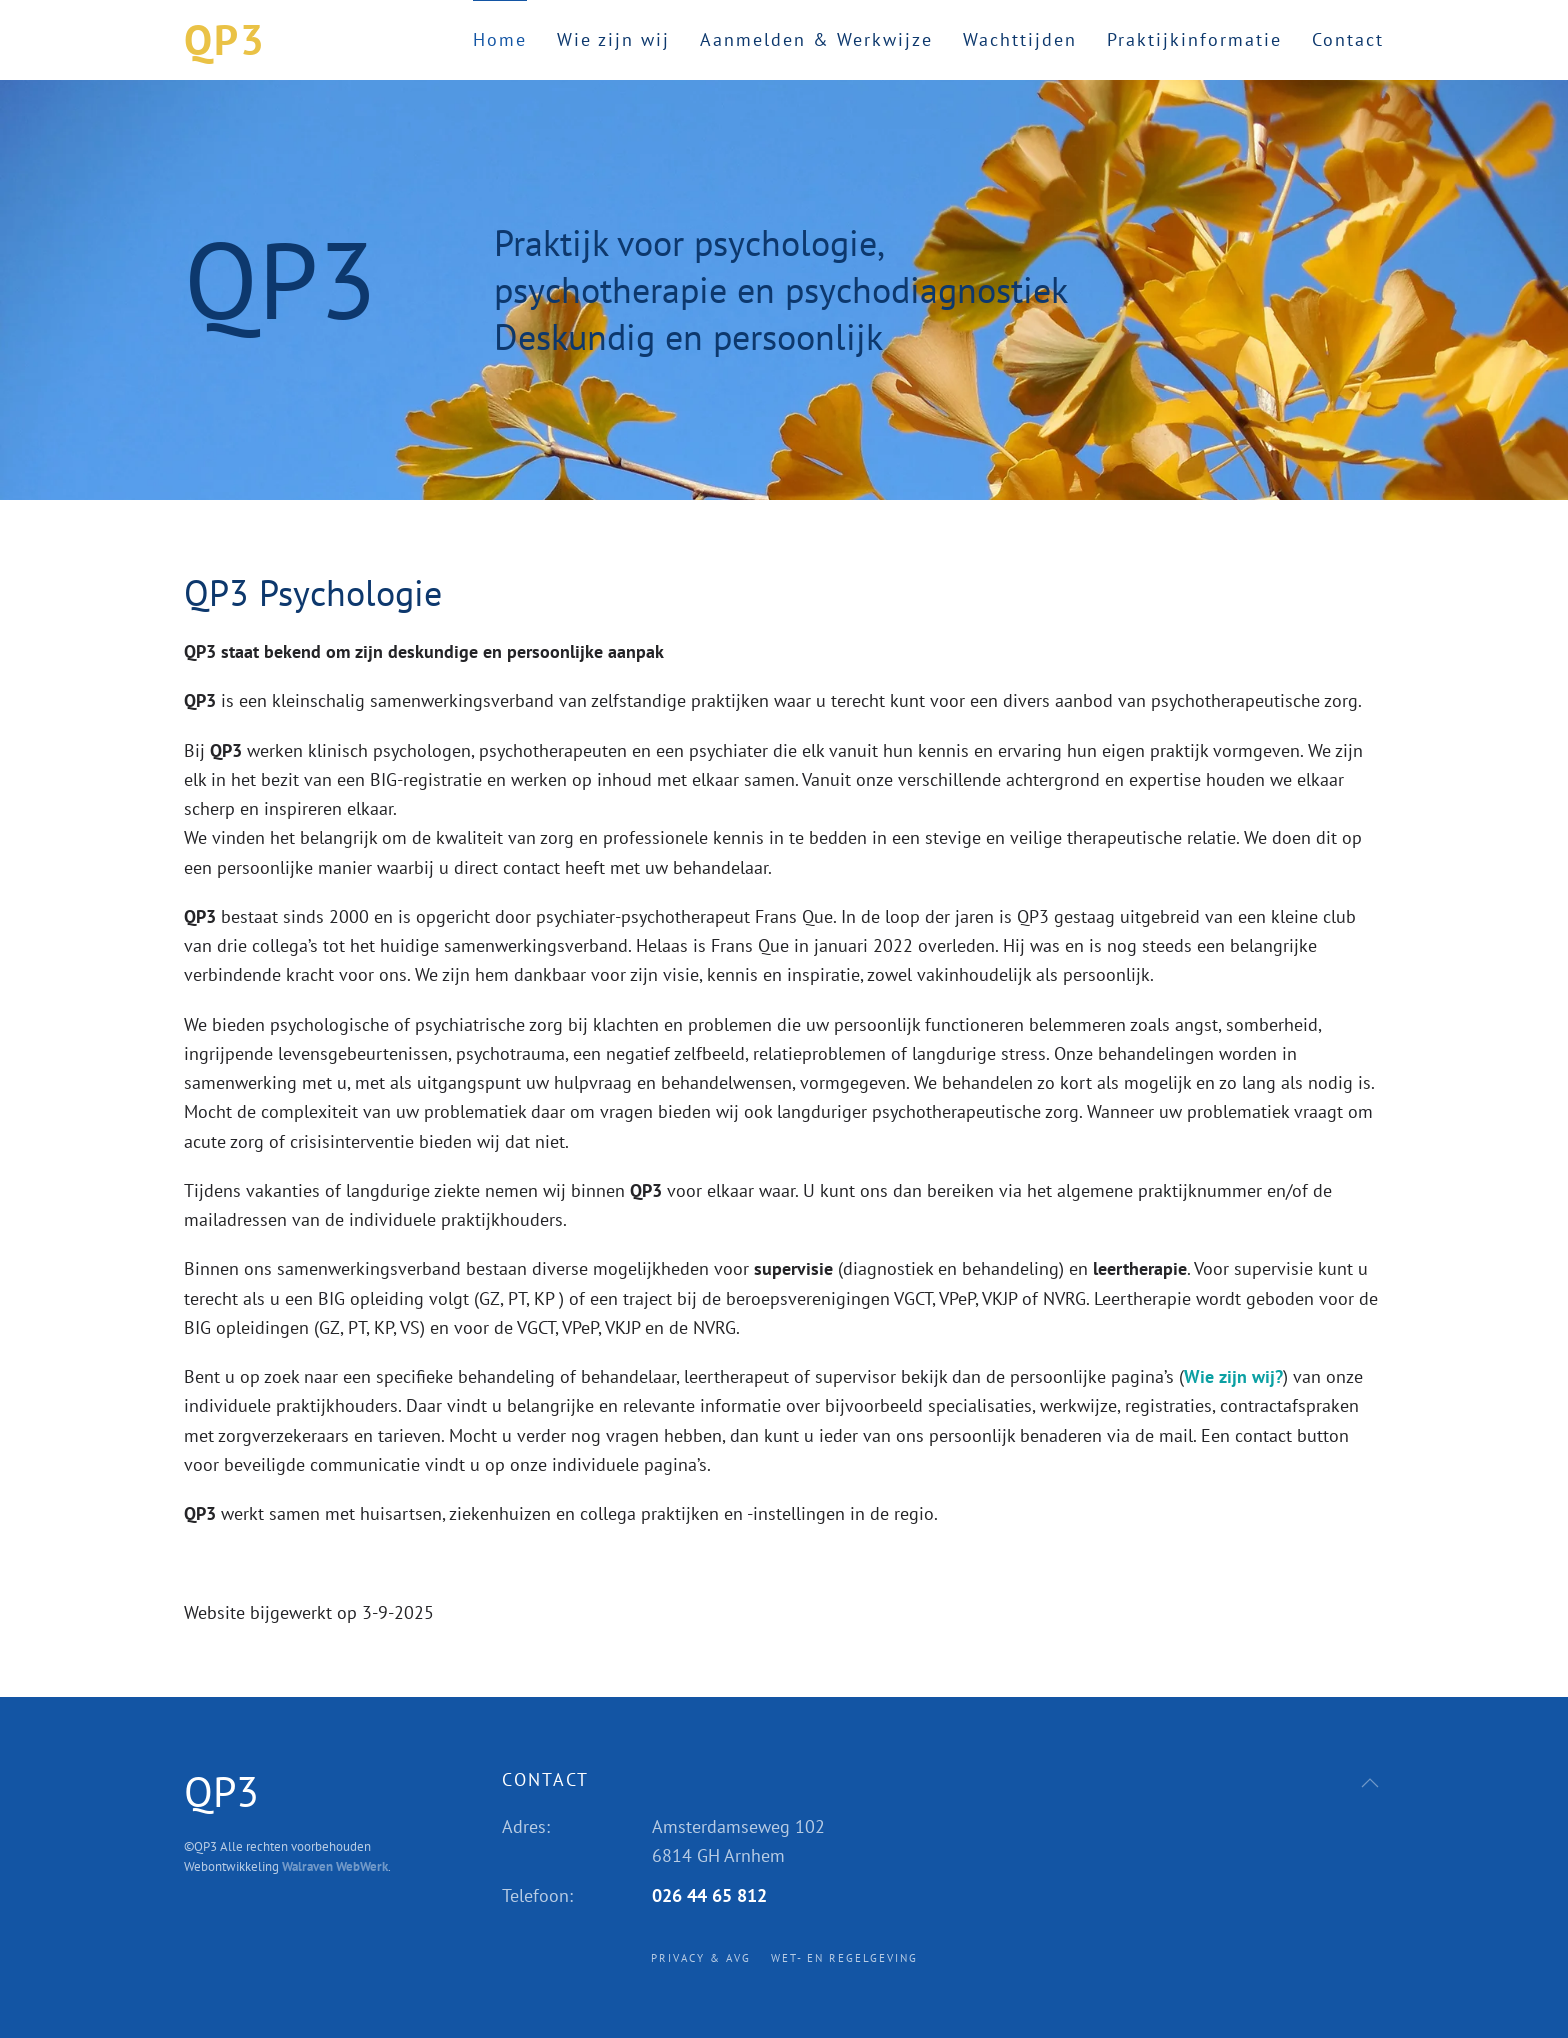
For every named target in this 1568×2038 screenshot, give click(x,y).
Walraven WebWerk (335, 1866)
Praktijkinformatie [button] (1194, 39)
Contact (1348, 39)
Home (500, 39)
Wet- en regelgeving (844, 1958)
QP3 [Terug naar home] (225, 39)
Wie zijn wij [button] (613, 39)
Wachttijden (1020, 39)
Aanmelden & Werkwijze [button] (816, 39)
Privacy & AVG (701, 1958)
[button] (1370, 1783)
